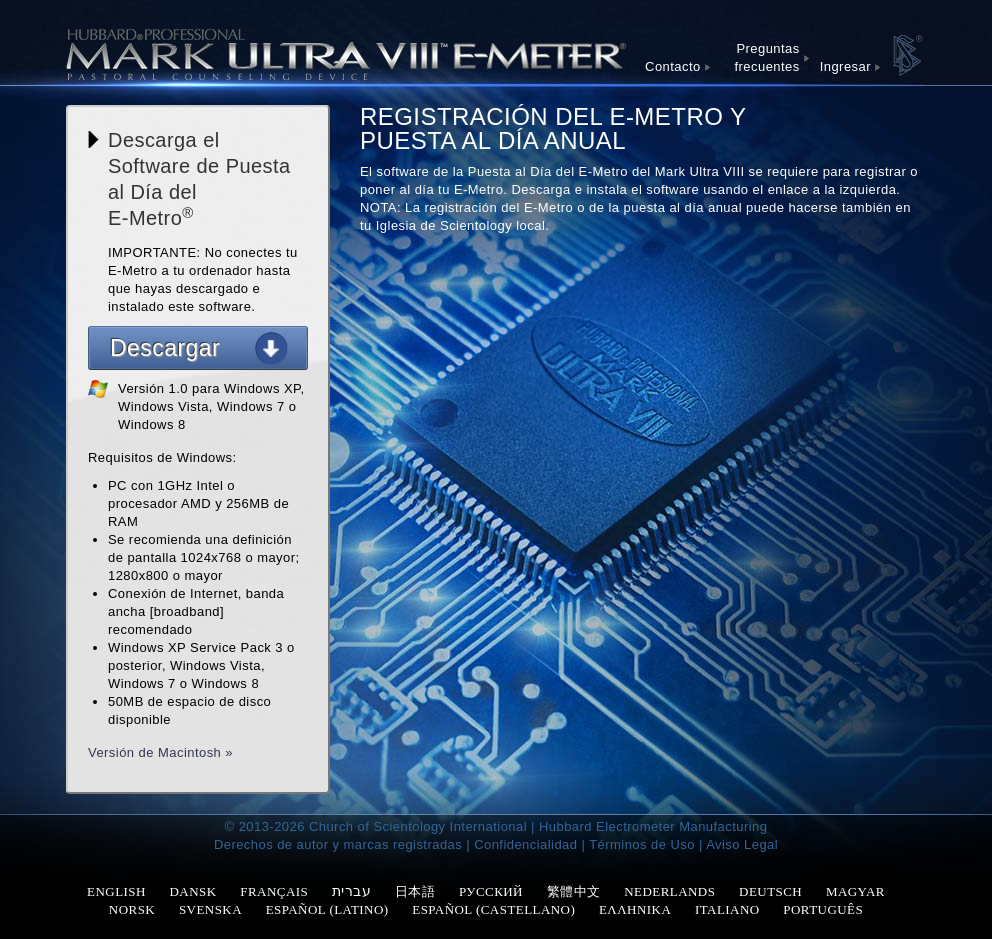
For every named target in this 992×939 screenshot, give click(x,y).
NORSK (132, 909)
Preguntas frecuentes (767, 57)
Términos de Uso (642, 844)
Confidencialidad (525, 844)
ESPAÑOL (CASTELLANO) (493, 909)
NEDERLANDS (669, 891)
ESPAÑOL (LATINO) (327, 909)
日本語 (415, 891)
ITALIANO (727, 909)
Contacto (673, 66)
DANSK (193, 891)
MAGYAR (855, 891)
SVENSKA (210, 909)
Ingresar (845, 66)
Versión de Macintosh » (160, 752)
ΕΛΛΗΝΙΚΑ (635, 909)
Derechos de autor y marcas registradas (338, 844)
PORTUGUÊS (823, 909)
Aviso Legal (742, 844)
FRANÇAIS (274, 891)
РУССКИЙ (491, 891)
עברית (351, 891)
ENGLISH (116, 891)
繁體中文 (574, 891)
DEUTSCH (770, 891)
